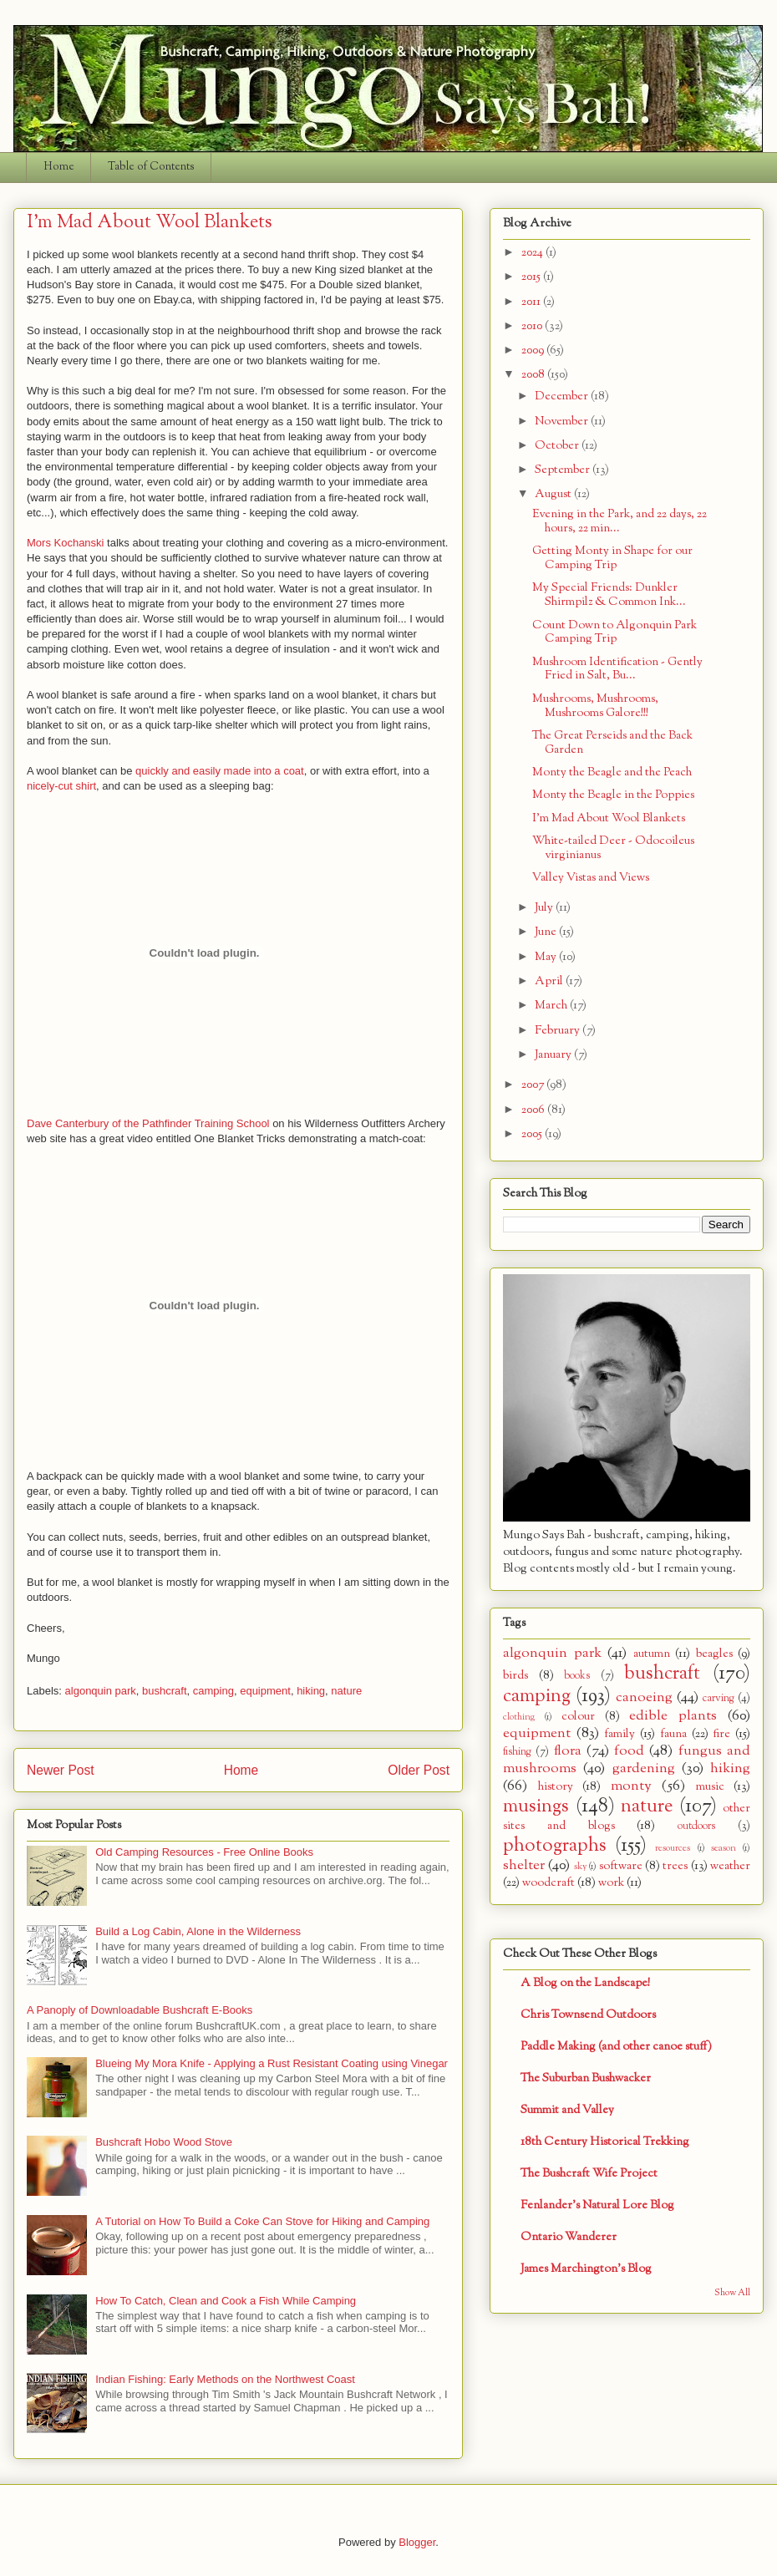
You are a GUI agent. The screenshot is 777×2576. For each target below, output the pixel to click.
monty (631, 1786)
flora (567, 1751)
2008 (534, 375)
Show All (732, 2293)
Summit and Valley (567, 2110)
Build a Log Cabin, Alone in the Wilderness (198, 1931)
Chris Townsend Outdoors (588, 2015)
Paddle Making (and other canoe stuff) (616, 2047)
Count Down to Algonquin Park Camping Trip (614, 632)
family (619, 1734)
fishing (517, 1752)
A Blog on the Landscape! (585, 1983)
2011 (532, 302)
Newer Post (60, 1770)
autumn (651, 1654)
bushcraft (164, 1690)
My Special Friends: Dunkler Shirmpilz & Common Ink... (609, 595)
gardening (643, 1768)
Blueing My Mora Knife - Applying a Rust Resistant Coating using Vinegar (271, 2063)
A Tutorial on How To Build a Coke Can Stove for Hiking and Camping (262, 2221)
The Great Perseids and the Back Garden (612, 743)
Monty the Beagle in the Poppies (613, 795)
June (547, 932)
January (554, 1055)
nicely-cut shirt (61, 786)
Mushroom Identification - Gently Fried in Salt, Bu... (617, 669)
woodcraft (548, 1883)
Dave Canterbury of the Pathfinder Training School (148, 1123)
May (547, 957)
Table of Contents (151, 167)
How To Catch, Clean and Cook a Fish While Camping (225, 2300)
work (611, 1883)
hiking (311, 1690)
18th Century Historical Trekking (605, 2142)
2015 (532, 277)
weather (730, 1866)
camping (213, 1690)
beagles (714, 1654)
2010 (533, 326)
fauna (673, 1734)
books (577, 1676)
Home (58, 167)
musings (536, 1806)
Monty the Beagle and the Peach (612, 772)
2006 (534, 1110)
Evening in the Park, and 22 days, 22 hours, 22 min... (619, 521)
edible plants (673, 1715)
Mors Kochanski (65, 542)
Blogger (417, 2542)
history (555, 1787)
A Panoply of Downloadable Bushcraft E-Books (139, 2010)
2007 (533, 1085)
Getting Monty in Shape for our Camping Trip (612, 558)
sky (580, 1866)
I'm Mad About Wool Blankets (608, 818)
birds (515, 1676)
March (552, 1006)
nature (346, 1690)
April (550, 981)
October (558, 446)
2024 (533, 253)
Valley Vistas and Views (590, 878)
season (723, 1848)
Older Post (418, 1770)
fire (721, 1734)
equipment (265, 1690)
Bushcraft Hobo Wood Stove (163, 2142)
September (563, 470)
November (563, 421)
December (563, 396)
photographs (555, 1845)
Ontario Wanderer (569, 2237)
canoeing (644, 1697)
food (629, 1751)
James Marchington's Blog (586, 2269)
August (554, 494)
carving (718, 1698)
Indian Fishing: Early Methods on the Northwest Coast (225, 2379)
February (558, 1031)
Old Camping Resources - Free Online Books (204, 1852)
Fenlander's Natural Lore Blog (597, 2205)
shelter (524, 1865)
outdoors (696, 1826)
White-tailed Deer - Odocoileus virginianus (613, 848)
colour (578, 1717)
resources (672, 1848)
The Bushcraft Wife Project (589, 2174)
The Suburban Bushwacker (586, 2078)
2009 (533, 350)
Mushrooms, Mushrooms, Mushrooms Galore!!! (595, 706)
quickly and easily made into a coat (219, 771)
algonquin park (100, 1690)
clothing (519, 1717)
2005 (533, 1134)
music (710, 1787)
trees (675, 1866)
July (545, 908)
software (620, 1866)
